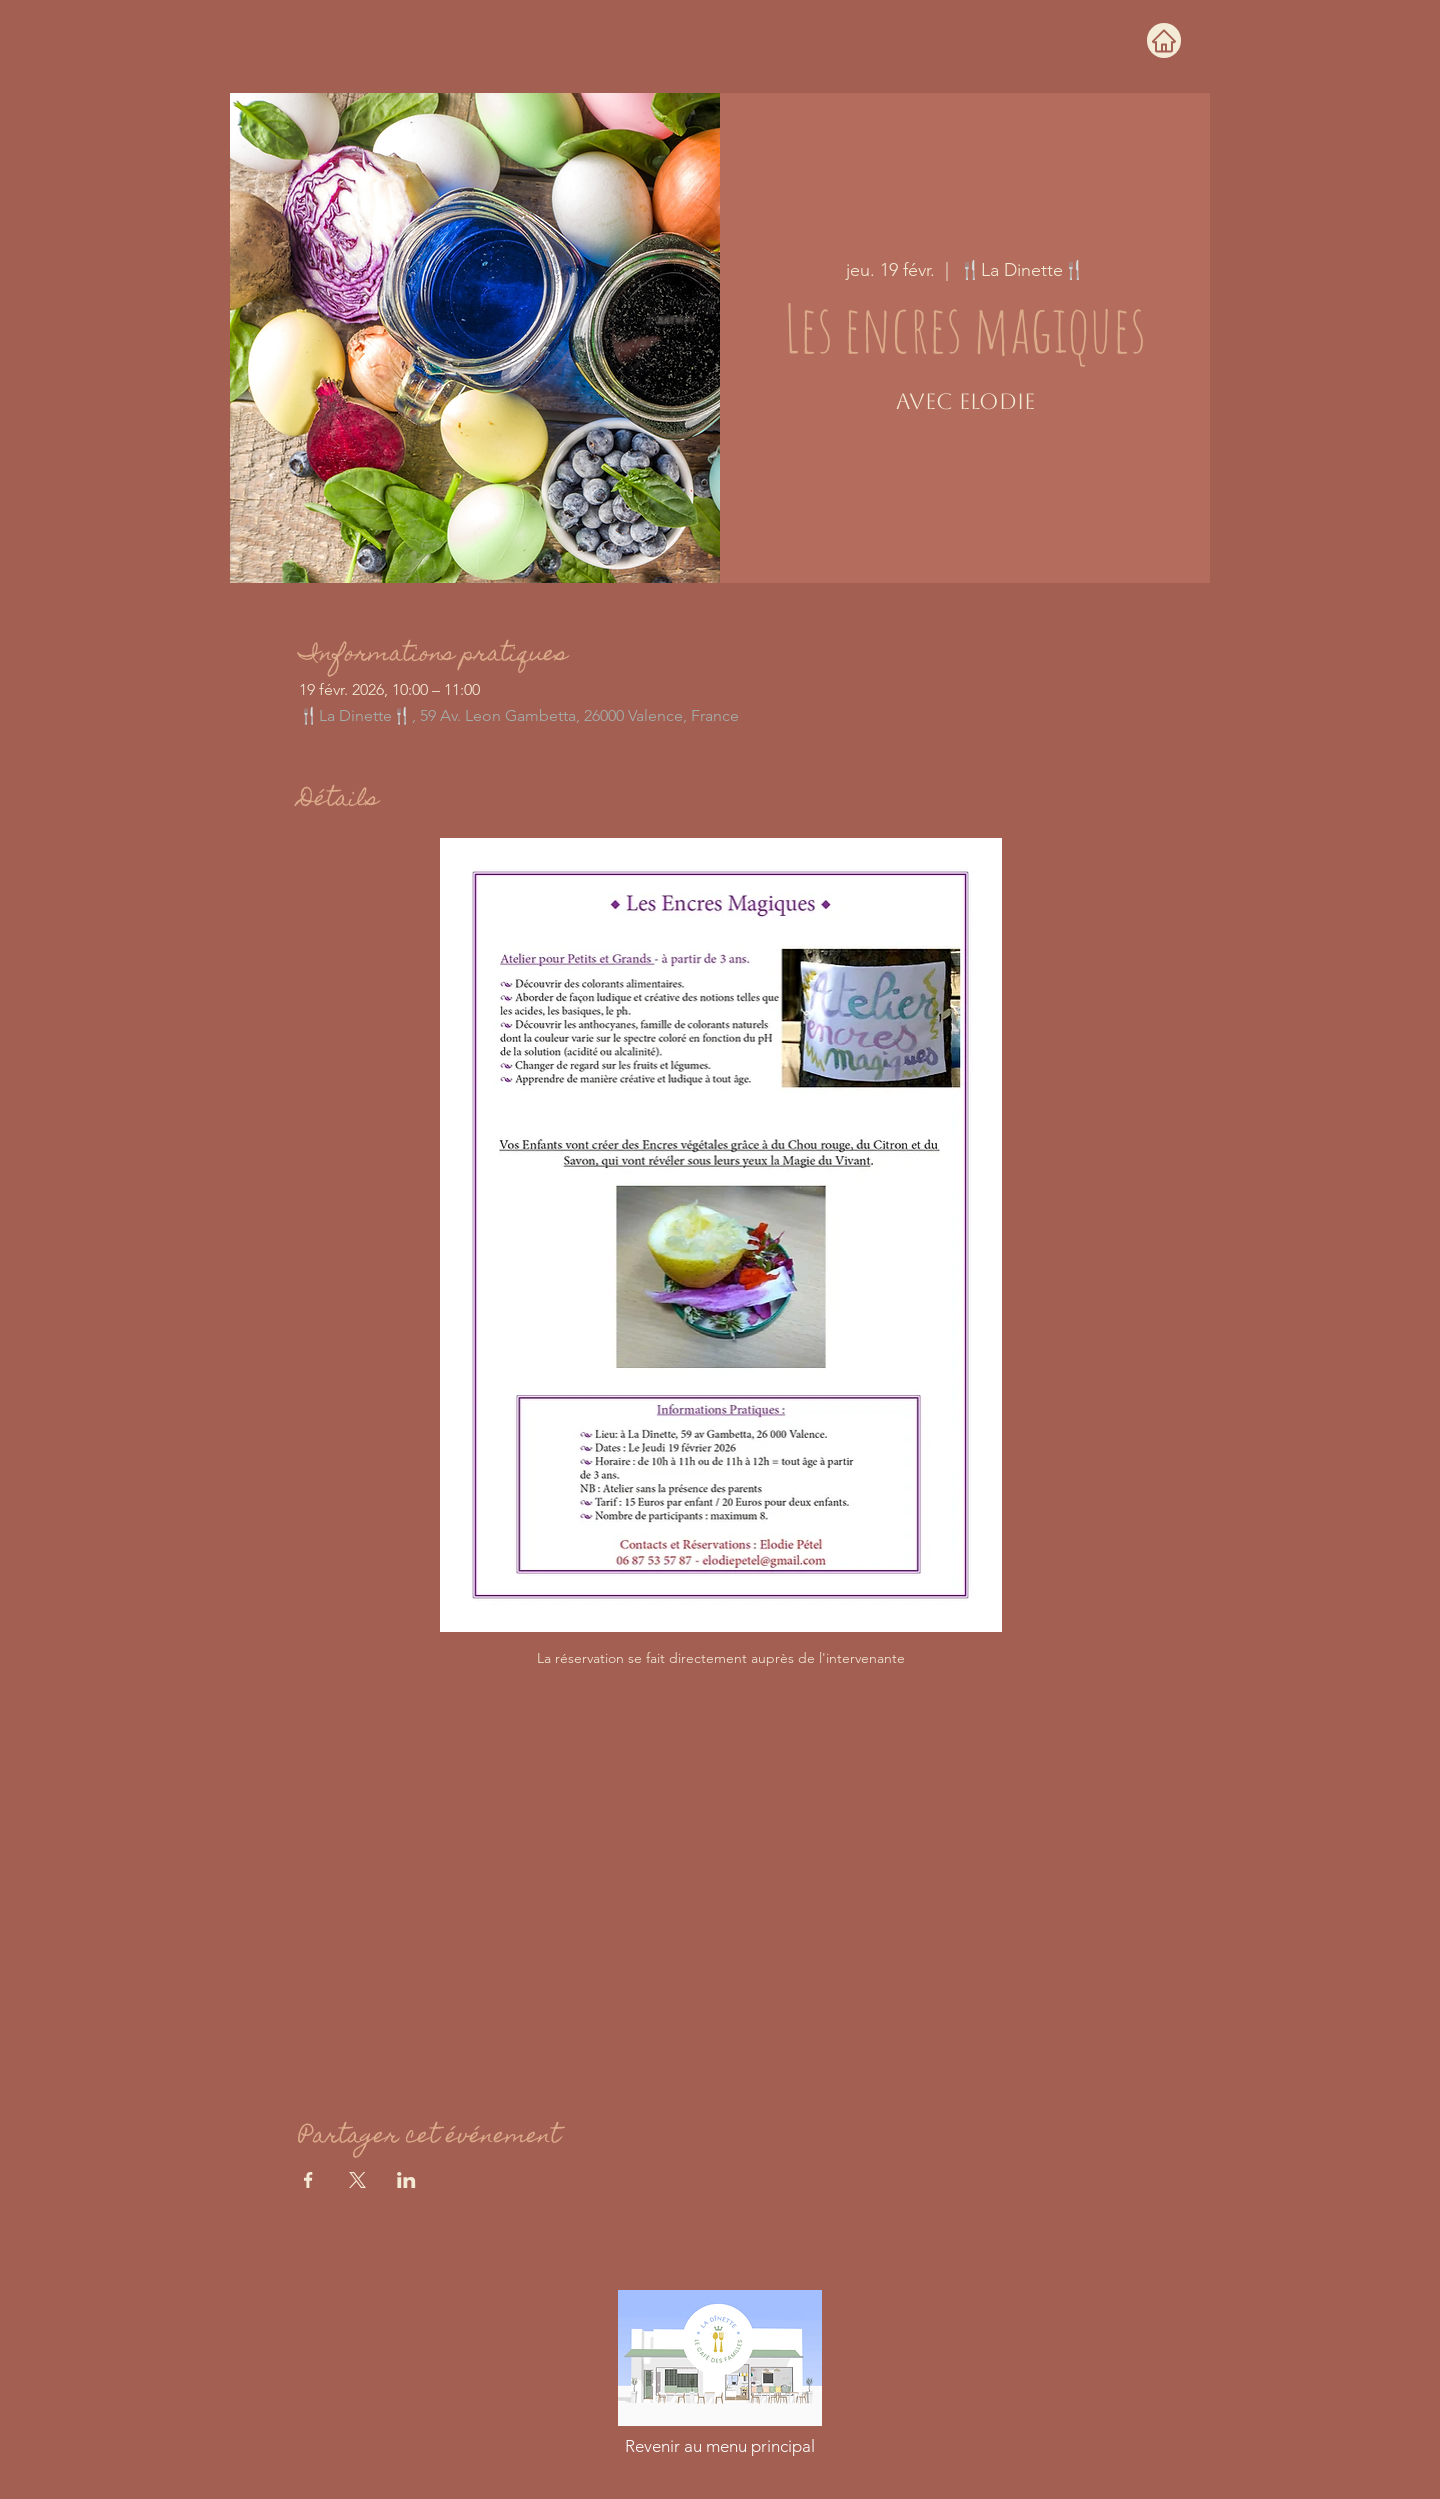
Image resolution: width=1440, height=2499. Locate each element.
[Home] (1164, 40)
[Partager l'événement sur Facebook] (308, 2180)
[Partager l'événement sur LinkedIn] (406, 2180)
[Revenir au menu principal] (719, 2446)
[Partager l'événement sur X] (357, 2180)
